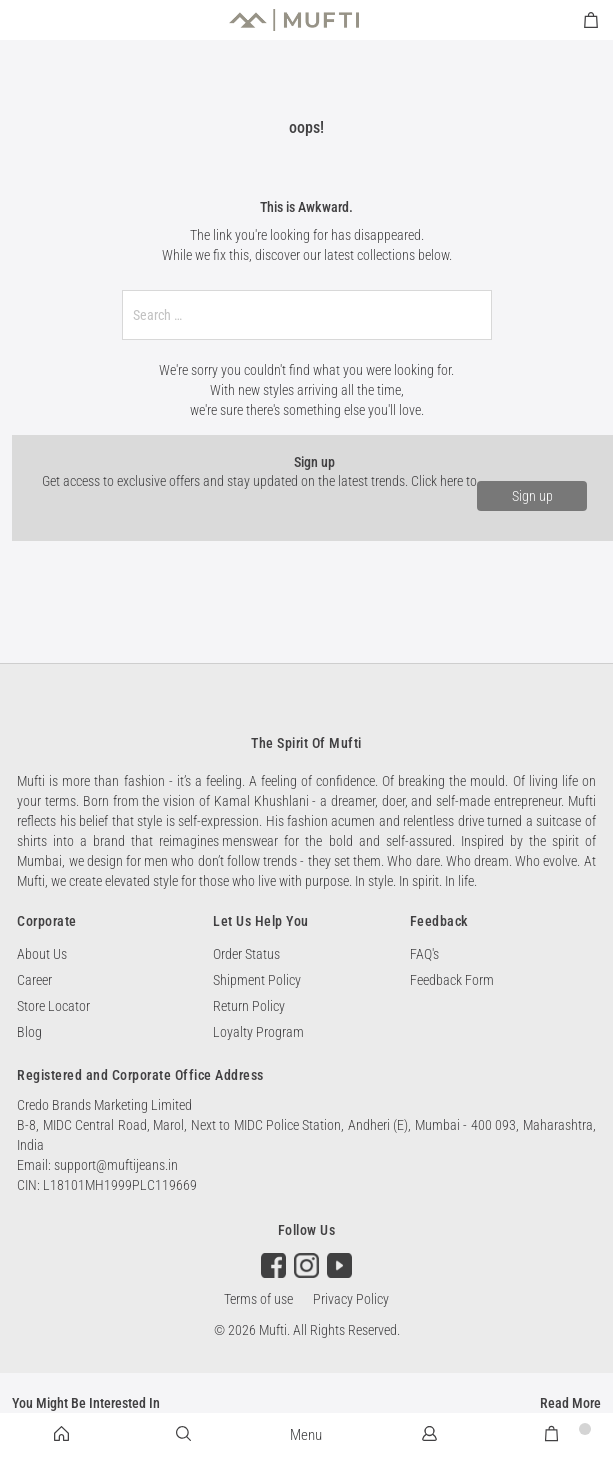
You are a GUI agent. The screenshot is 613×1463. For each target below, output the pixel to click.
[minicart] (591, 20)
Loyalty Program (258, 1032)
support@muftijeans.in (116, 1165)
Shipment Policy (257, 980)
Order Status (246, 954)
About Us (42, 954)
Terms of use (258, 1299)
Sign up (532, 496)
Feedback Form (452, 980)
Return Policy (249, 1006)
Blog (29, 1032)
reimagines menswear (218, 841)
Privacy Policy (351, 1299)
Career (34, 980)
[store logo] (294, 20)
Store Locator (53, 1006)
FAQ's (424, 954)
